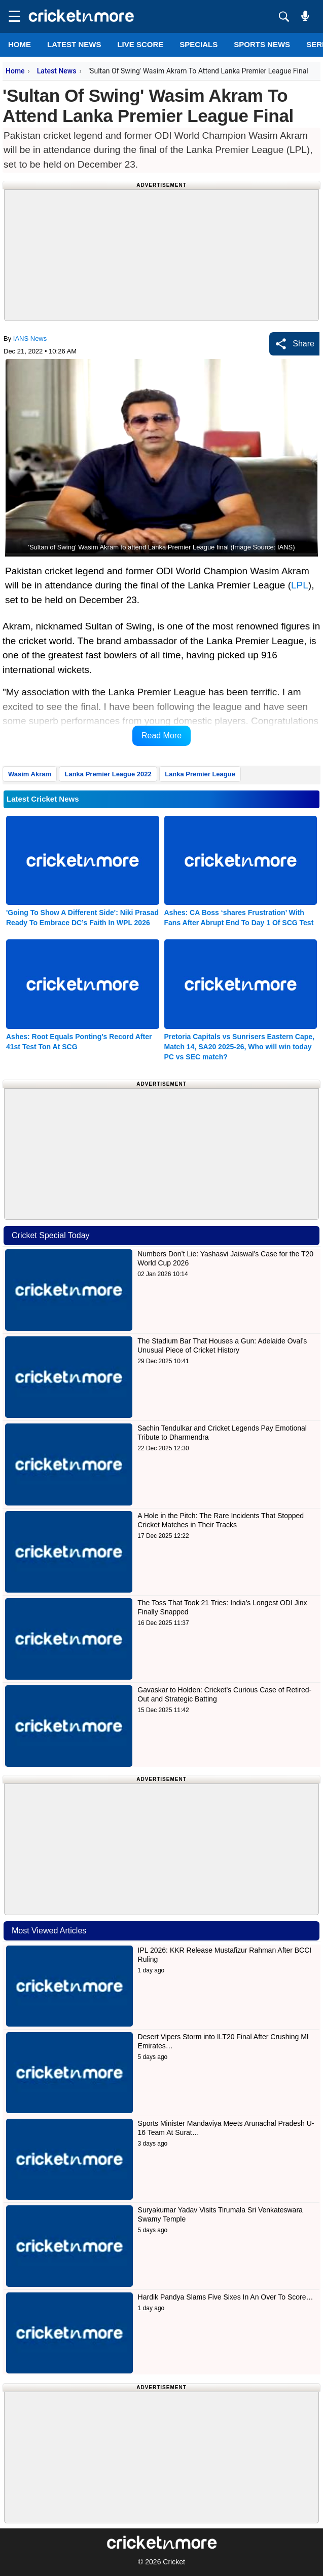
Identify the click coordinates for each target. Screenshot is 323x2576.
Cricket (174, 2562)
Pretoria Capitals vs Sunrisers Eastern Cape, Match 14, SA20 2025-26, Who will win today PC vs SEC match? (239, 1047)
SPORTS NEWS (262, 44)
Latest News (57, 71)
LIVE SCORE (140, 44)
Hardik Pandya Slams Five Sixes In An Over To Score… (225, 2297)
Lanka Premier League (200, 774)
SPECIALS (199, 44)
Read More (161, 735)
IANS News (30, 338)
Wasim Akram (29, 774)
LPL (299, 585)
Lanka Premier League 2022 (107, 774)
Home (19, 44)
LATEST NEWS (74, 44)
